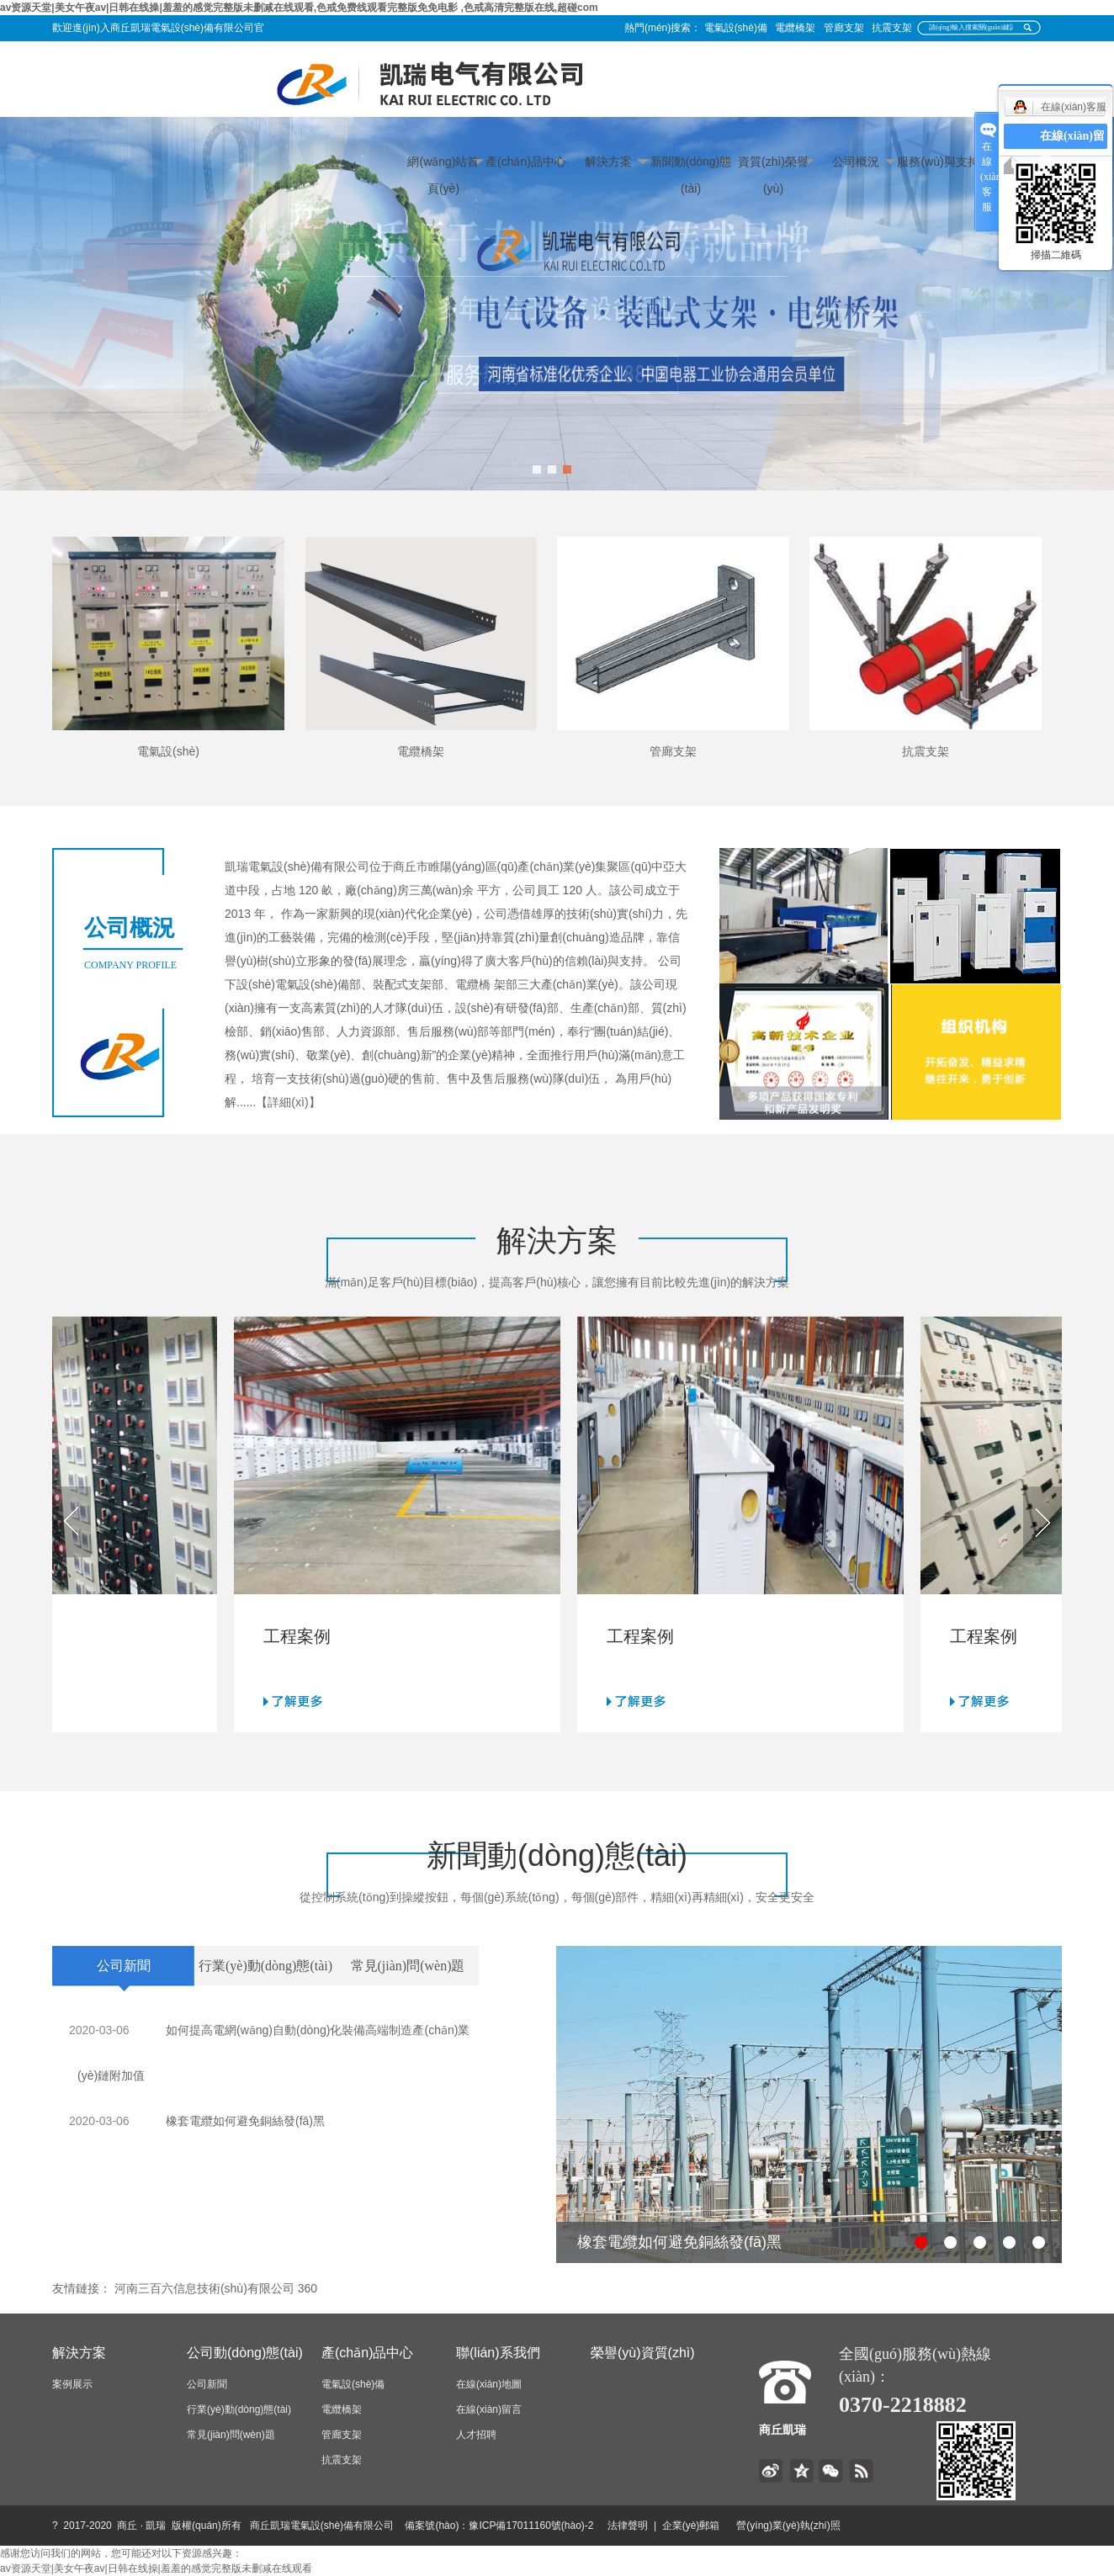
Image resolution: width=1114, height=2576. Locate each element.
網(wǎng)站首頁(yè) (443, 165)
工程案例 (302, 1636)
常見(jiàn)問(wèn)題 (231, 2435)
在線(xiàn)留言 (489, 2409)
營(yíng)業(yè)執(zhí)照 (807, 2525)
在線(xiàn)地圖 (489, 2384)
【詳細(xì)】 (288, 1102)
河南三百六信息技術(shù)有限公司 (204, 2288)
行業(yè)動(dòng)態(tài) (239, 2409)
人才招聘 (476, 2435)
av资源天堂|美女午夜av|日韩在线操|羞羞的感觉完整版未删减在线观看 (156, 2568)
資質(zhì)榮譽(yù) (773, 165)
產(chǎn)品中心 (525, 161)
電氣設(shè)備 (735, 28)
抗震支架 (892, 28)
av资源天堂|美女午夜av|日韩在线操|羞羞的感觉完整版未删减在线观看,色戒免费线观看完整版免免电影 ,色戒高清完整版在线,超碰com (299, 7)
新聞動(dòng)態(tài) (690, 165)
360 (307, 2288)
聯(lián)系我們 (498, 2352)
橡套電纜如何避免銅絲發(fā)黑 (245, 2121)
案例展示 (72, 2384)
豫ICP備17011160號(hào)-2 (531, 2525)
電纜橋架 (795, 28)
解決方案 (608, 161)
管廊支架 (844, 28)
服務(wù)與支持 (938, 161)
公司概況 (855, 161)
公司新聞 (207, 2384)
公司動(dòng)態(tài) (245, 2352)
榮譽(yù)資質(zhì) (643, 2352)
